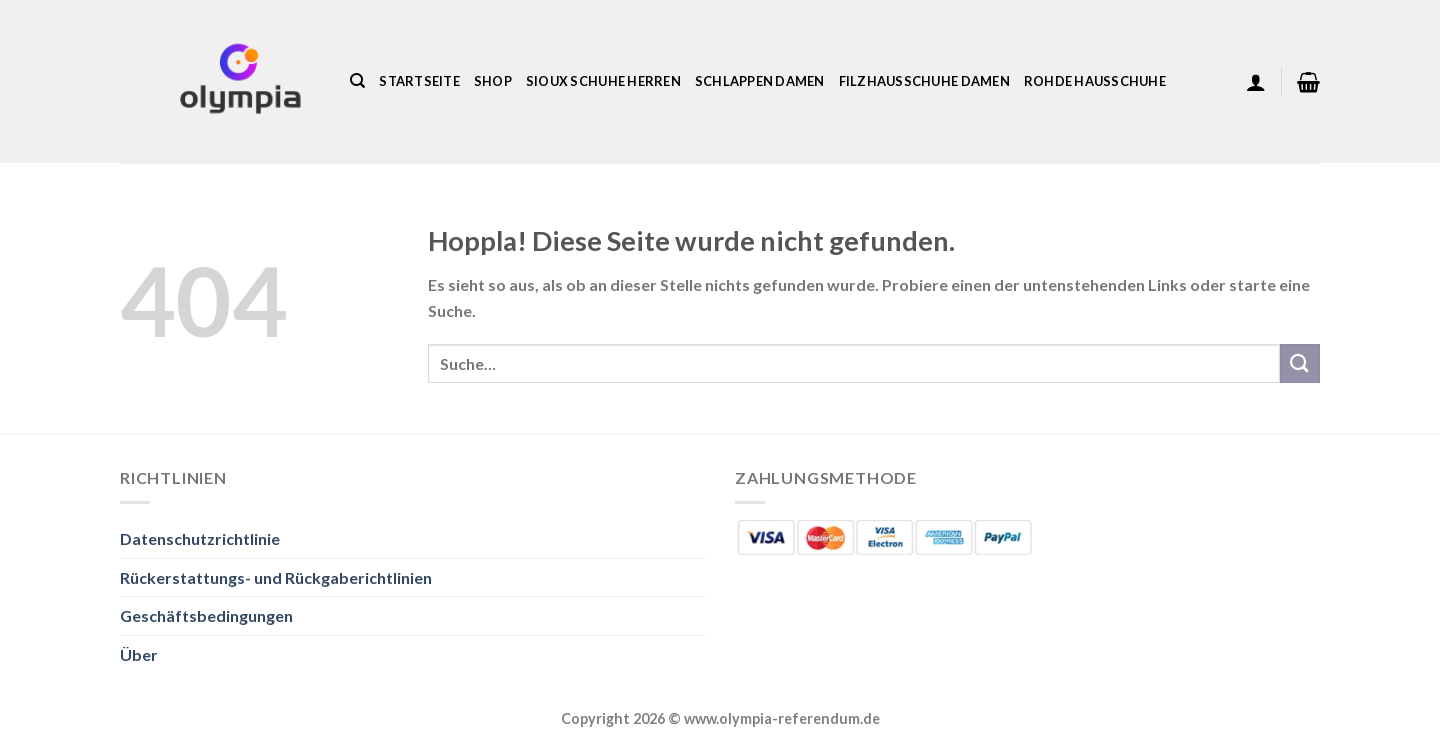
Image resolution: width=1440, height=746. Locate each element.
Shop (493, 81)
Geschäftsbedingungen (206, 615)
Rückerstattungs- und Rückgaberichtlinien (276, 577)
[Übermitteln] (1300, 363)
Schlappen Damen (760, 81)
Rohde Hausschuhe (1095, 81)
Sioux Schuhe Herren (603, 81)
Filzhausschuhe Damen (924, 81)
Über (139, 654)
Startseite (419, 81)
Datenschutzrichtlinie (200, 538)
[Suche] (357, 81)
